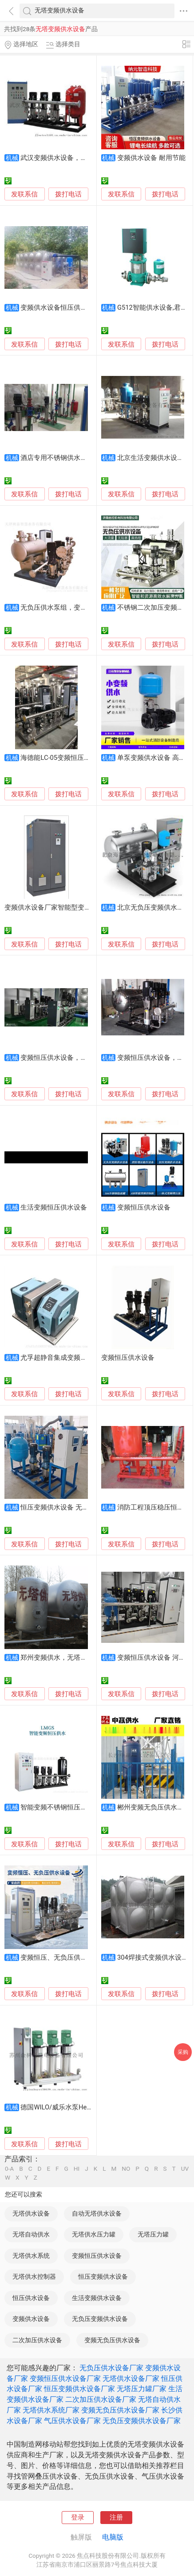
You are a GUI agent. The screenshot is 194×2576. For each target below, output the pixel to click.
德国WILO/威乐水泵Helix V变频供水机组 (79, 2107)
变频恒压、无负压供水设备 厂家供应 (74, 1957)
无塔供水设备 (31, 2213)
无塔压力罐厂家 (141, 2388)
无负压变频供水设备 (100, 2318)
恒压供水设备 (31, 2297)
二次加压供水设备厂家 (100, 2399)
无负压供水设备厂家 (111, 2368)
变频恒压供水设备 (143, 1207)
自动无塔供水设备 (97, 2213)
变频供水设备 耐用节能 (151, 158)
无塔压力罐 (153, 2234)
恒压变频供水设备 (103, 2276)
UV (185, 2169)
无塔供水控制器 (34, 2276)
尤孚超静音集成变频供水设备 (63, 1358)
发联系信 (24, 194)
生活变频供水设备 (97, 2297)
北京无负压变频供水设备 (153, 907)
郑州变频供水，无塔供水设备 (63, 1657)
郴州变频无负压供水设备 (153, 1807)
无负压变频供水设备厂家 (142, 2420)
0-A (9, 2169)
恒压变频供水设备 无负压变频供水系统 (77, 1507)
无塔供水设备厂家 (131, 2378)
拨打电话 (68, 194)
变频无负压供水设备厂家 (120, 2410)
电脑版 (112, 2537)
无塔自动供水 (31, 2234)
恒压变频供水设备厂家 (79, 2388)
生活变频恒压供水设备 (53, 1207)
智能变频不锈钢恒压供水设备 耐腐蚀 (74, 1807)
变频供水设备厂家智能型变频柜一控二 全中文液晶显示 (85, 907)
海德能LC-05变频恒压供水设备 (65, 758)
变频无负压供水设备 (112, 2340)
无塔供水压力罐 (93, 2234)
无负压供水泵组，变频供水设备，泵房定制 (83, 607)
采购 (183, 2052)
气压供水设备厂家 (72, 2420)
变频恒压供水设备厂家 (65, 2378)
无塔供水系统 (31, 2255)
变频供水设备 (31, 2318)
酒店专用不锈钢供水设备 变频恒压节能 (77, 458)
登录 (77, 2517)
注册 (116, 2517)
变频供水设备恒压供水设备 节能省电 (74, 308)
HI (76, 2169)
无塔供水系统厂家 (51, 2410)
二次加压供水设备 (37, 2340)
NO (126, 2169)
